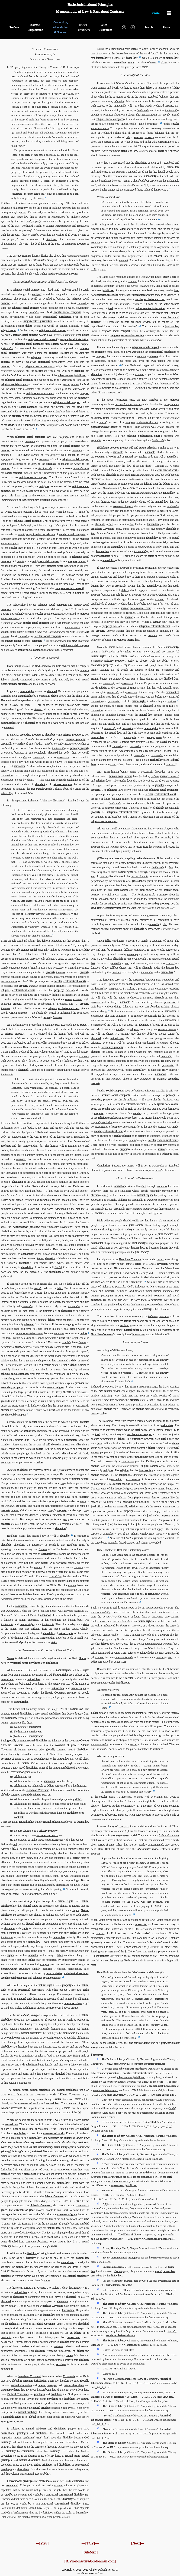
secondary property (30, 734)
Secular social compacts (67, 312)
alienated (52, 691)
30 (139, 2037)
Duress (151, 1282)
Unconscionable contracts (156, 1740)
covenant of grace (65, 1745)
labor (34, 675)
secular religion (55, 1387)
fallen (60, 1955)
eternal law (120, 62)
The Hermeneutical (27, 1650)
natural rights (27, 691)
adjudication (134, 92)
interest (82, 561)
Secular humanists (113, 2267)
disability (32, 2253)
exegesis (44, 1964)
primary (79, 1383)
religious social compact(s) (164, 790)
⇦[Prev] (42, 2543)
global (15, 2380)
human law (83, 1822)
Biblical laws (157, 760)
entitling (120, 1029)
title (25, 757)
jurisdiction (108, 290)
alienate (67, 1392)
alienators (104, 556)
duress (116, 256)
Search (148, 27)
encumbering (158, 993)
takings (148, 1309)
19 (120, 364)
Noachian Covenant (37, 1790)
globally (11, 1740)
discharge (119, 2271)
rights (86, 1670)
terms (83, 1501)
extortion (134, 265)
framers (38, 709)
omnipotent (35, 1731)
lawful (71, 308)
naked (158, 1170)
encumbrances (63, 226)
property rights (55, 566)
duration (127, 1840)
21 (109, 1010)
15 (161, 123)
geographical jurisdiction (57, 317)
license (82, 1342)
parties (22, 212)
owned (42, 217)
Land (14, 636)
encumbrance (72, 627)
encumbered (58, 217)
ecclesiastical (102, 295)
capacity (145, 1204)
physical (138, 137)
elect (86, 2219)
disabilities (52, 1663)
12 (63, 1977)
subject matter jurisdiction (40, 534)
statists (127, 1321)
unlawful (42, 632)
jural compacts (127, 1295)
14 (159, 61)
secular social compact (25, 335)
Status (10, 1658)
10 (72, 1535)
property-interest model (104, 427)
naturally (6, 2442)
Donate (154, 13)
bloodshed (10, 2324)
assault (37, 1288)
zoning (74, 623)
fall (42, 1606)
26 (140, 1601)
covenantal (97, 1243)
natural (84, 2399)
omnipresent (36, 1736)
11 (64, 1888)
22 (140, 1098)
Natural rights (60, 1674)
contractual (43, 1839)
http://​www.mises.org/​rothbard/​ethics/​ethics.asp (140, 2063)
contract (77, 999)
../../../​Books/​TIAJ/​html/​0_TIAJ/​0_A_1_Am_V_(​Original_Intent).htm (136, 2094)
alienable (50, 734)
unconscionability (139, 313)
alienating (9, 1928)
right (66, 714)
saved (163, 742)
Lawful (18, 623)
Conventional (14, 2481)
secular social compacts (72, 534)
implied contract (80, 1293)
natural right (45, 1985)
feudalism (51, 239)
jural (165, 286)
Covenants (69, 2376)
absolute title (45, 468)
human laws (116, 776)
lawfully (66, 1342)
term (25, 2324)
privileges (34, 1663)
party (34, 464)
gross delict (138, 881)
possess (85, 1392)
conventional (8, 2433)
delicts (28, 326)
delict (60, 1288)
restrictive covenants (78, 255)
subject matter (13, 641)
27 (110, 1707)
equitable (96, 440)
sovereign (6, 2455)
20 (178, 700)
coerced (123, 260)
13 (140, 57)
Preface (14, 27)
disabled (26, 2064)
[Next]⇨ (137, 2543)
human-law (122, 53)
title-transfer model (41, 789)
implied (61, 2508)
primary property (17, 684)
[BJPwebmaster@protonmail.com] (90, 2561)
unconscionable (139, 876)
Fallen (94, 1713)
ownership (82, 303)
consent (5, 362)
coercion (113, 265)
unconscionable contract (29, 1333)
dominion (34, 312)
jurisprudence (171, 404)
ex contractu (133, 1479)
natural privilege (73, 2003)
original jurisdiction (64, 335)
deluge (166, 484)
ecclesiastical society (132, 335)
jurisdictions (122, 1682)
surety (175, 929)
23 (145, 1281)
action (28, 1449)
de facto (124, 1325)
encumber (70, 243)
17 (159, 218)
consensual (44, 362)
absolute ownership (52, 389)
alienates (84, 1422)
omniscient (35, 1727)
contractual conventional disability (65, 2494)
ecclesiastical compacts (151, 1295)
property (23, 208)
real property (33, 221)
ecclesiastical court (68, 1008)
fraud (158, 265)
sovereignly (130, 737)
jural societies (54, 1973)
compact (36, 294)
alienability (41, 784)
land (73, 303)
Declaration (62, 1549)
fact (121, 475)
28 (154, 1791)
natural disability (27, 2412)
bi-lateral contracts (169, 1835)
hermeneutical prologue (49, 739)
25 (108, 1537)
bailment (95, 1200)
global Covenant (45, 2324)
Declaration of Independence (17, 700)
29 (134, 1914)
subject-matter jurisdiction (37, 321)
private (155, 776)
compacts (36, 641)
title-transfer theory (43, 260)
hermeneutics (156, 2257)
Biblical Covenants (17, 2394)
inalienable (7, 1038)
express (48, 2508)
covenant (30, 441)
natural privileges (40, 2090)
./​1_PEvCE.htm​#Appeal (122, 2368)
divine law (131, 58)
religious (36, 357)
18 (140, 325)
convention (27, 2451)
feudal (25, 584)
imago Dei (59, 1683)
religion (45, 500)
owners (5, 636)
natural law (55, 1576)
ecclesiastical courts (67, 273)
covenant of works (27, 1692)
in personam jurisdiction (33, 2380)
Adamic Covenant (11, 2108)
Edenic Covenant (55, 1692)
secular (51, 273)
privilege (61, 2364)
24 (132, 1380)
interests (66, 208)
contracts (66, 949)
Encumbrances (56, 632)
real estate (17, 217)
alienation (19, 766)
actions (141, 2164)
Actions (11, 1470)
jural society (52, 344)
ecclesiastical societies (76, 1973)
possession (63, 757)
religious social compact (26, 289)
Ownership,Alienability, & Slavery (60, 27)
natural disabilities (21, 1713)
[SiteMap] (90, 2552)
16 (169, 189)
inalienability (59, 748)
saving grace (154, 737)
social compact (27, 407)
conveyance (52, 425)
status (83, 1024)
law (157, 475)
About (166, 27)
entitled (139, 669)
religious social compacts (39, 366)
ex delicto (37, 1449)
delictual (58, 2346)
